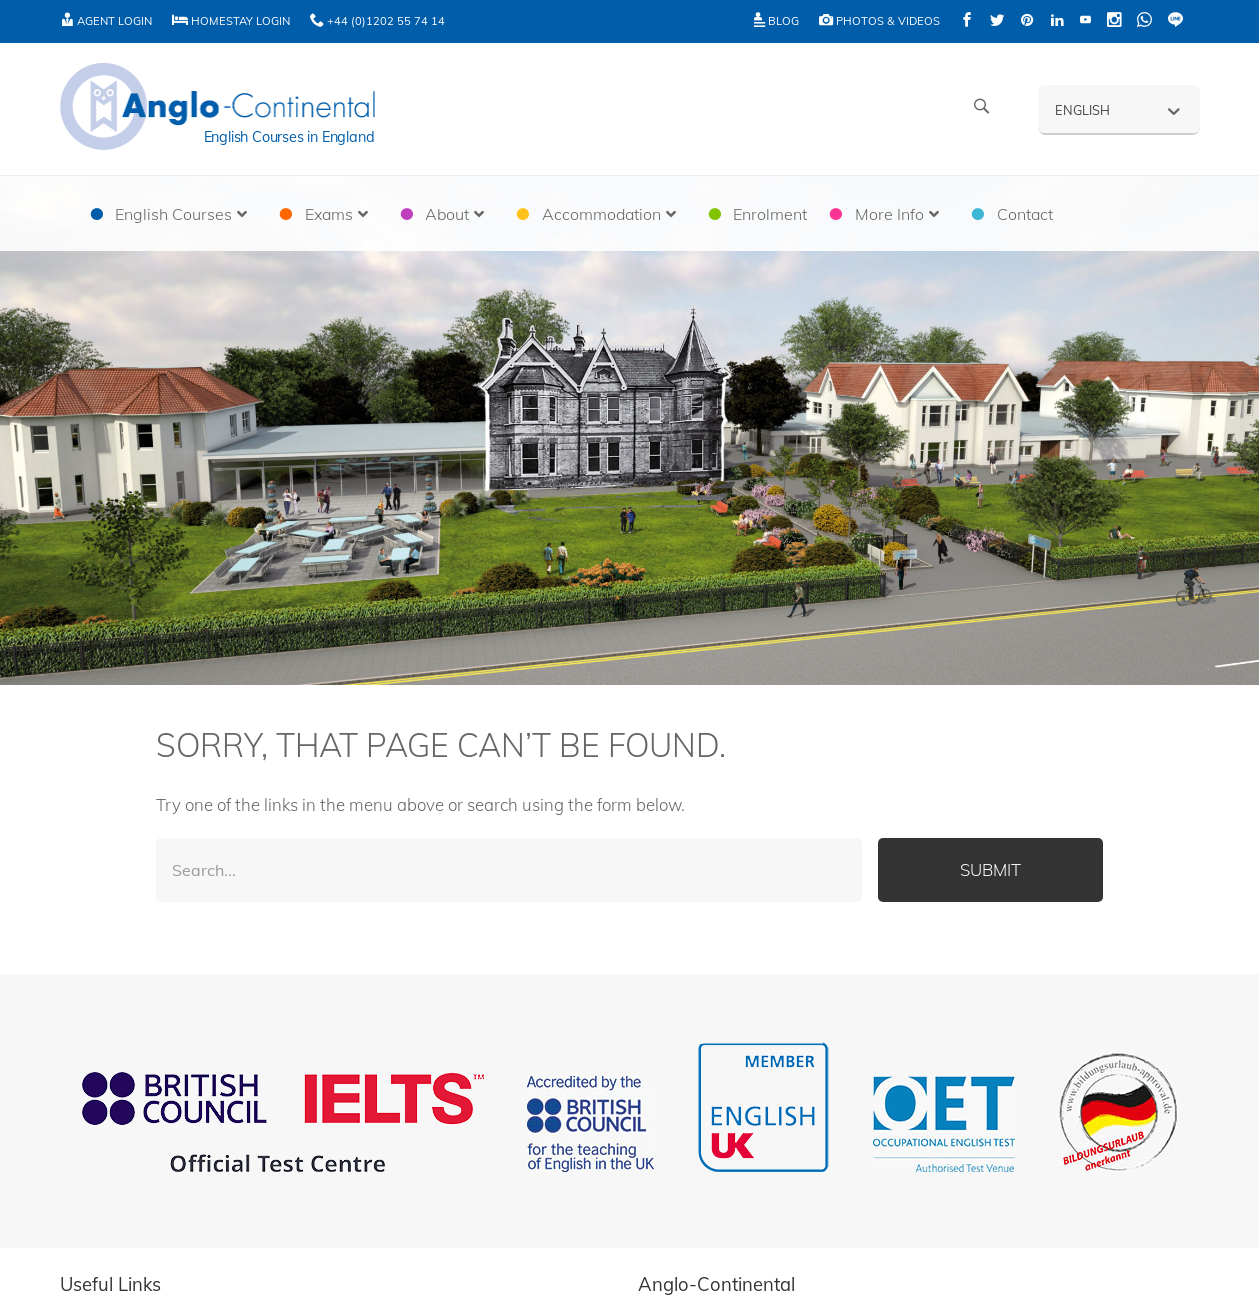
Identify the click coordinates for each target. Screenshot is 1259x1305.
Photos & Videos (879, 21)
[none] (1119, 109)
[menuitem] (1119, 109)
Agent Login (106, 21)
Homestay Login (231, 21)
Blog (776, 21)
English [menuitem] (1082, 110)
